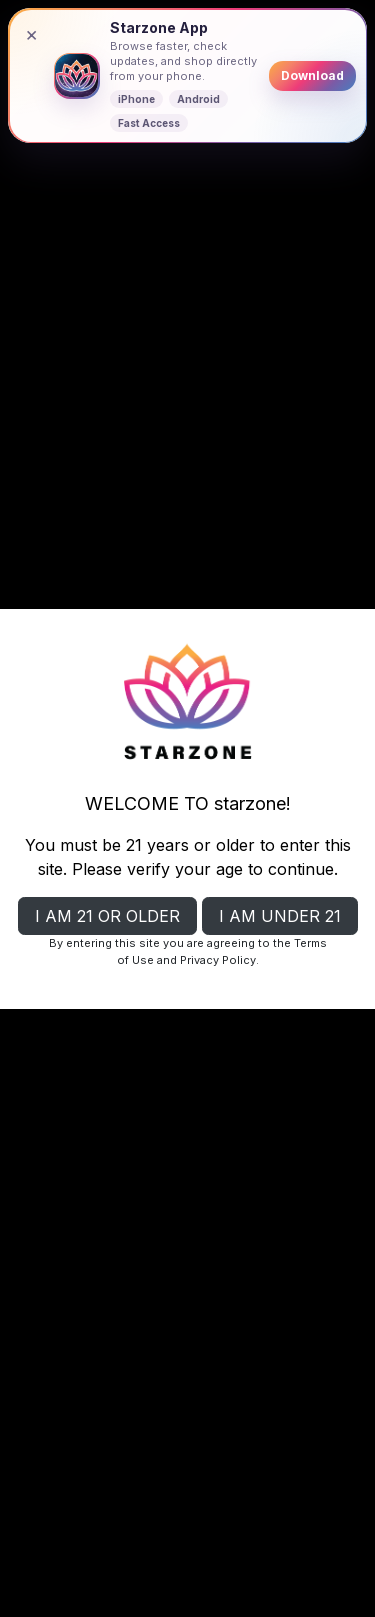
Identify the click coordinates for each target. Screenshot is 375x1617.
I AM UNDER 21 (280, 916)
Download (312, 75)
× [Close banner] (31, 34)
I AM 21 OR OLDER (107, 916)
